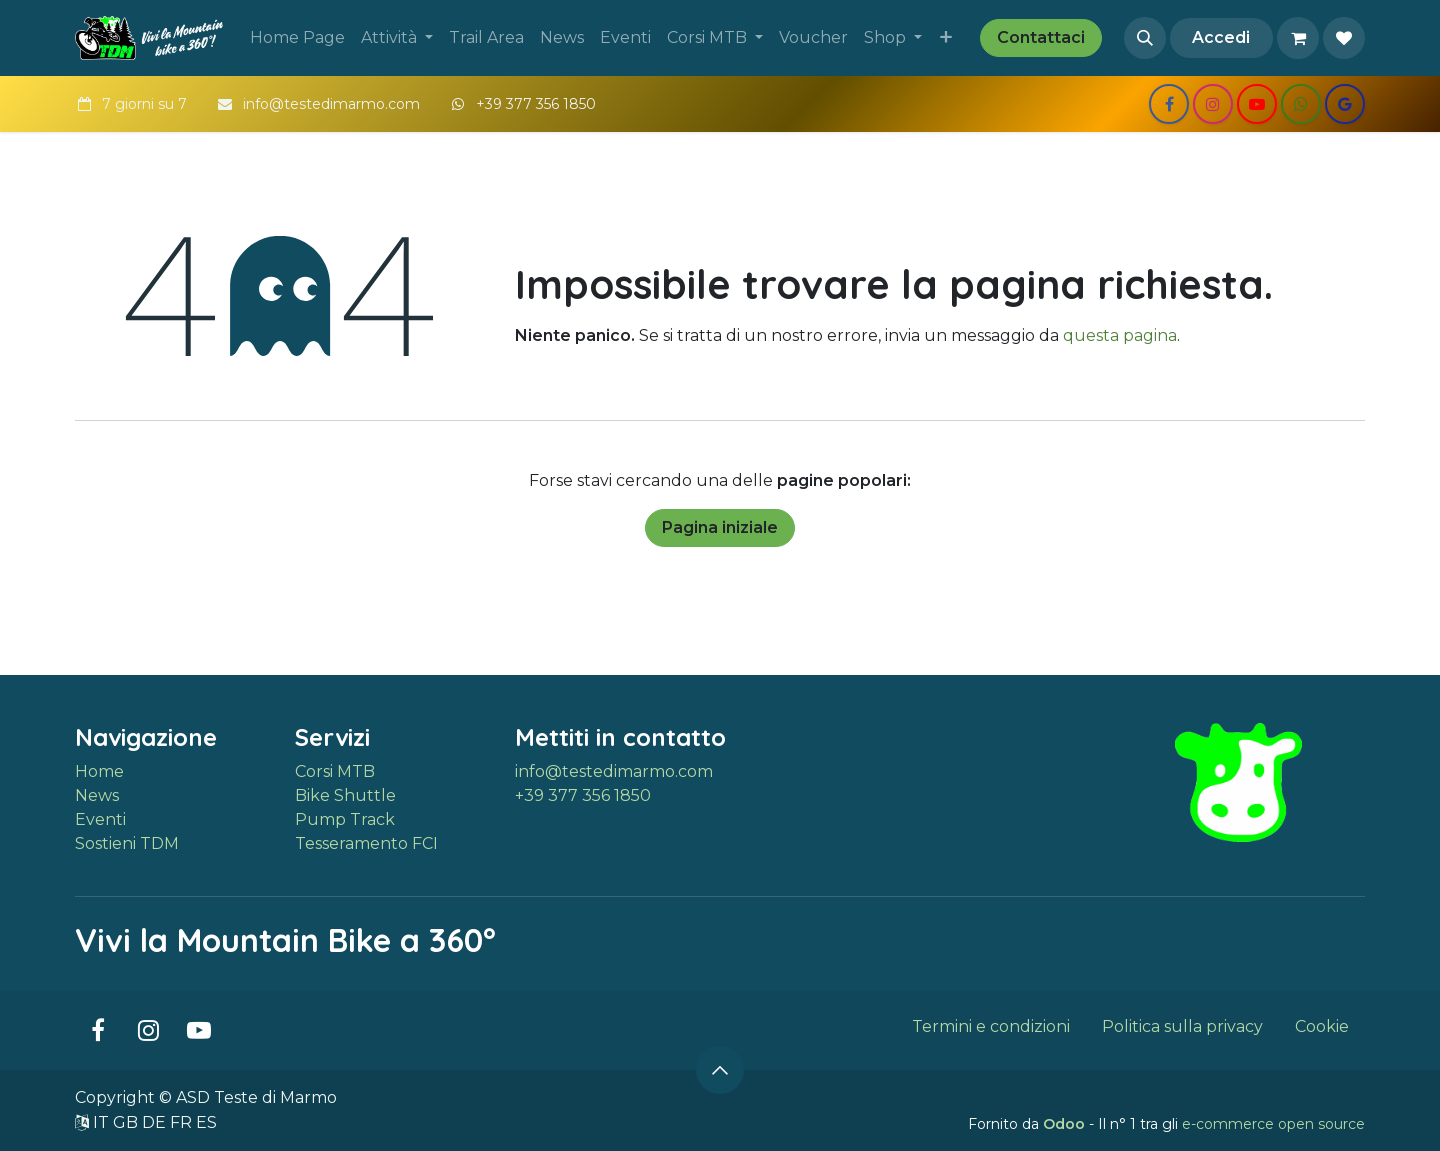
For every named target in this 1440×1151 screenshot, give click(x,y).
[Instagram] (1213, 104)
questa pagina (1120, 335)
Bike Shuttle (345, 795)
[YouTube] (1257, 104)
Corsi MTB (335, 771)
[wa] (1301, 104)
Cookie (1322, 1026)
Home (99, 771)
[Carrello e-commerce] (1298, 38)
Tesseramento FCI (366, 843)
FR (183, 1122)
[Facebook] (1169, 104)
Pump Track (345, 819)
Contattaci (1041, 37)
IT (103, 1122)
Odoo (1066, 1124)
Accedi (1221, 37)
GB (127, 1122)
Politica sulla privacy (1182, 1026)
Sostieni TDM (127, 843)
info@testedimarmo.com (614, 771)
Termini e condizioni (991, 1026)
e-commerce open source (1273, 1124)
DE (156, 1122)
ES (206, 1122)
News (97, 795)
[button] (1145, 38)
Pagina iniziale (720, 527)
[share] (1345, 104)
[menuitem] (297, 38)
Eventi (100, 819)
